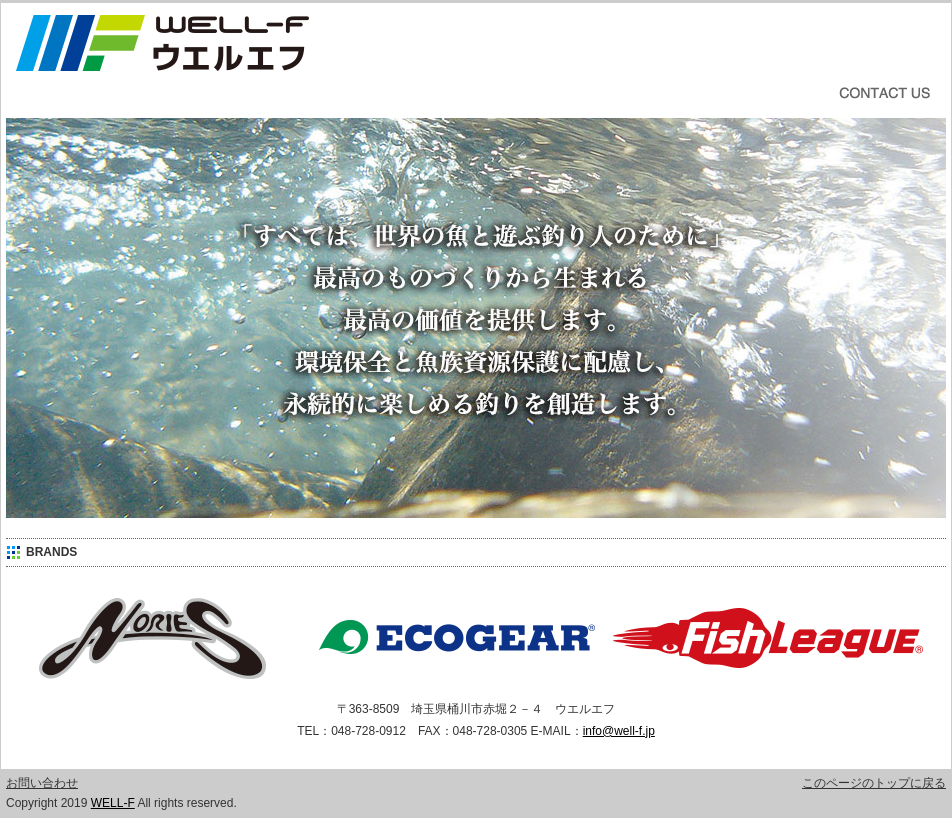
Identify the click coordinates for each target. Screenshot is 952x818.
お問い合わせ (42, 783)
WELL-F (113, 803)
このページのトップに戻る (874, 783)
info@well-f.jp (619, 731)
